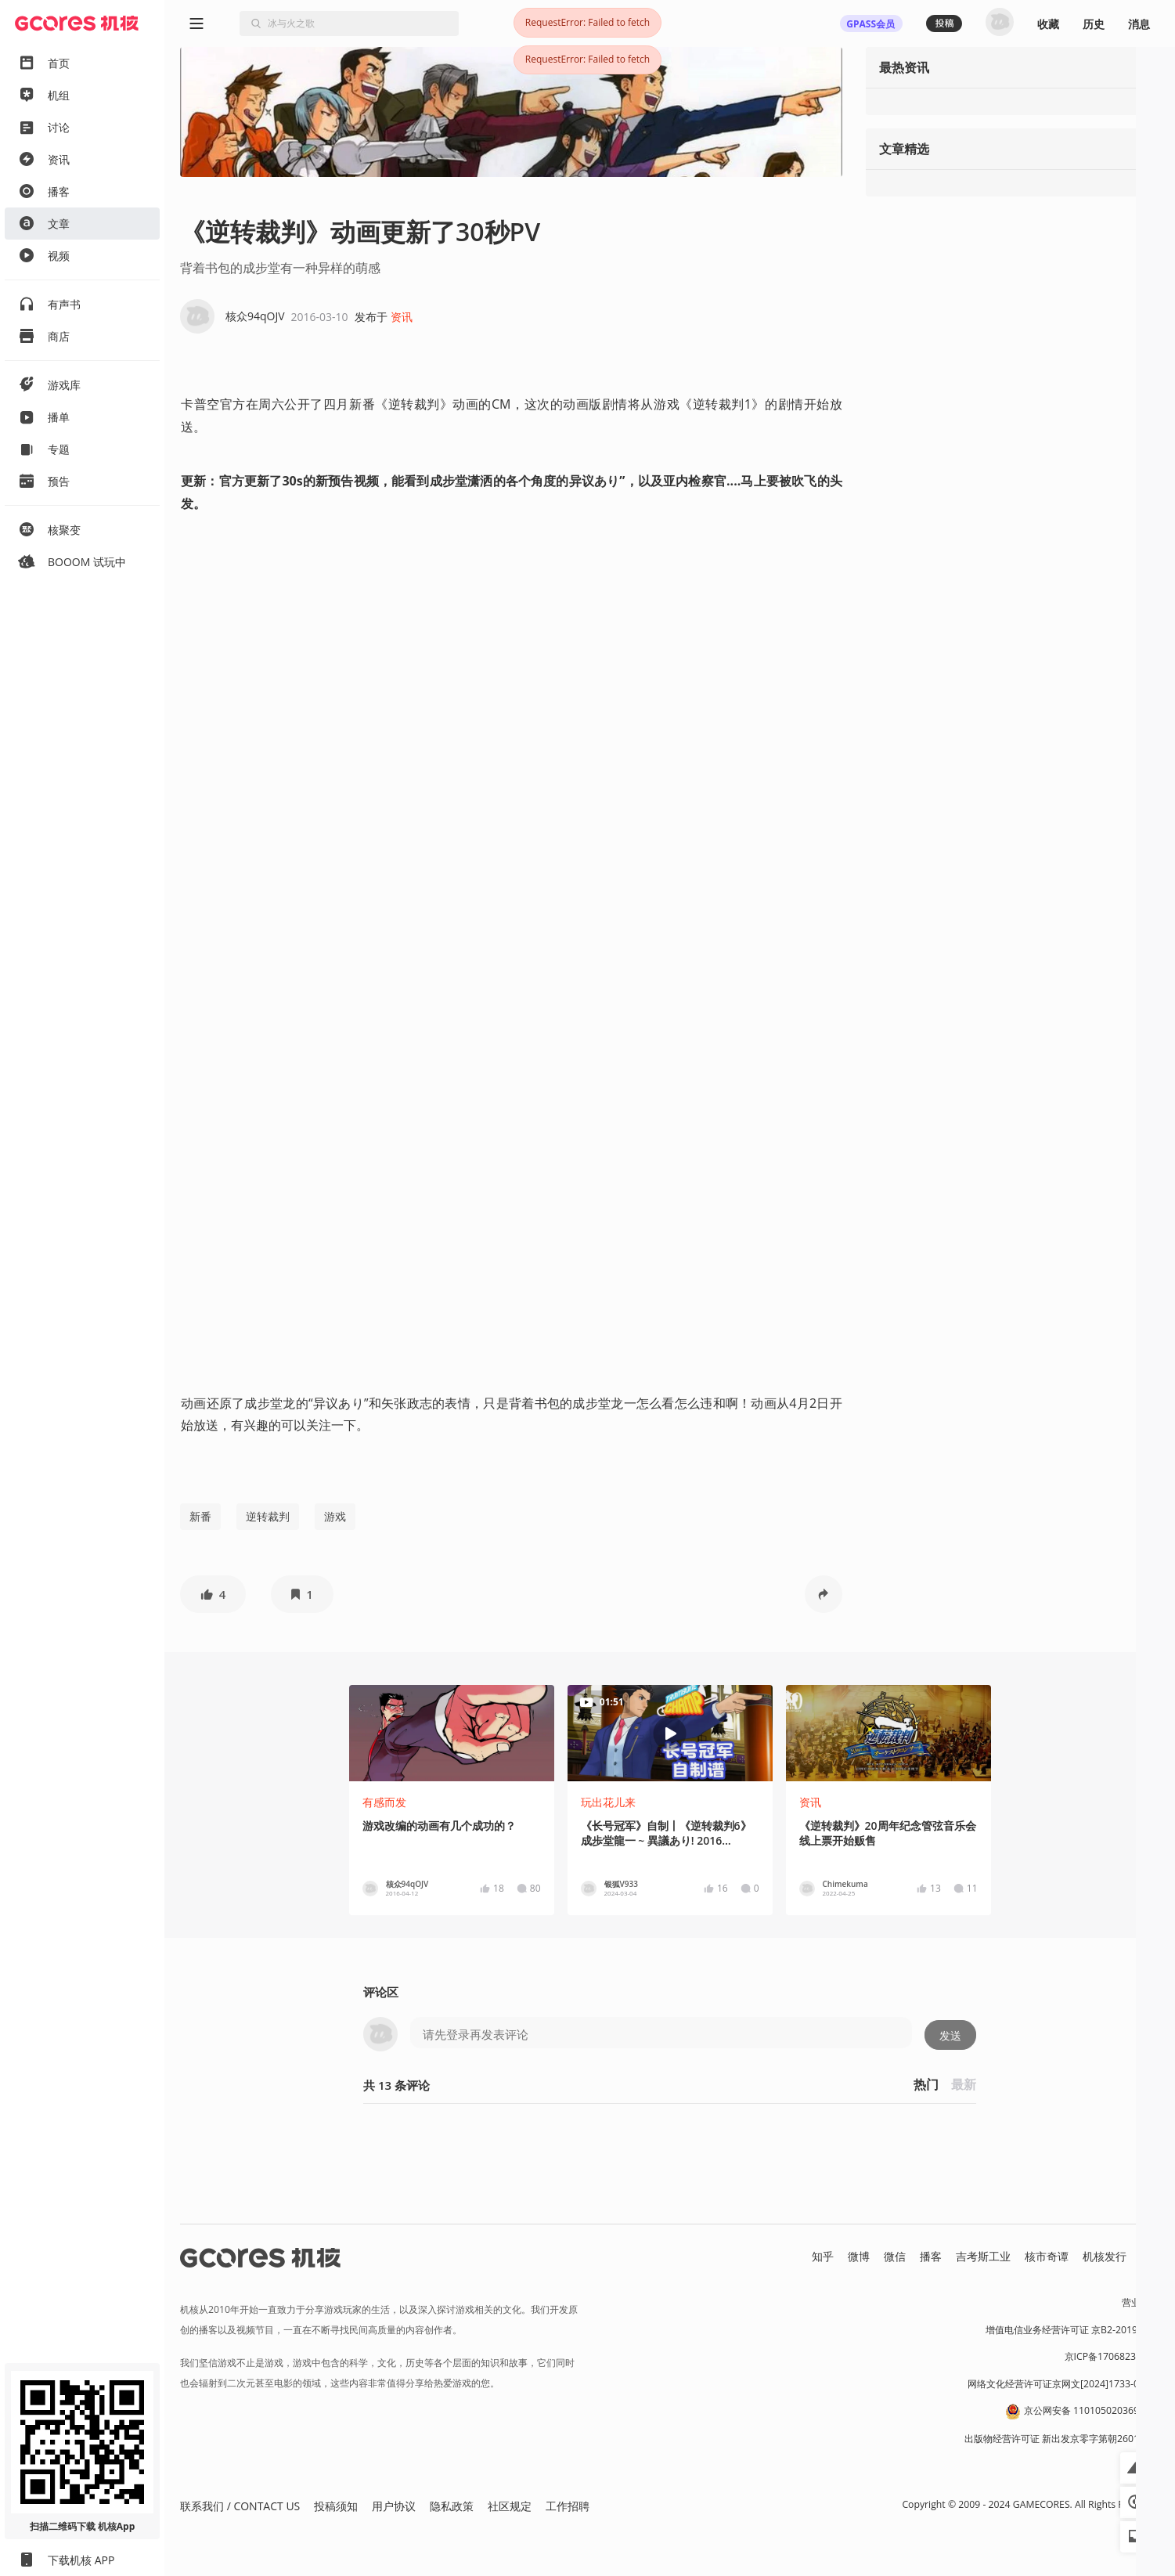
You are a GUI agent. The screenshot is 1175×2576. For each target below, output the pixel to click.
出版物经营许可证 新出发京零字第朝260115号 (1061, 2438)
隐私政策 (452, 2505)
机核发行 (1104, 2256)
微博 (859, 2256)
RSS (1150, 2256)
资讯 (402, 316)
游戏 (335, 1516)
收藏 (1048, 23)
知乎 (823, 2256)
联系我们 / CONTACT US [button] (240, 2505)
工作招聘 (567, 2505)
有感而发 (384, 1802)
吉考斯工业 (983, 2256)
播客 (931, 2256)
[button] (213, 1594)
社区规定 (510, 2505)
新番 (200, 1516)
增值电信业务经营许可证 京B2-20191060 (1072, 2329)
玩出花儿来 (608, 1802)
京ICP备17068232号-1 (1112, 2356)
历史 (1094, 23)
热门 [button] (926, 2084)
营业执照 (1140, 2302)
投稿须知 (336, 2505)
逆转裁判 (268, 1516)
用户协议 (394, 2505)
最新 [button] (963, 2084)
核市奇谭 (1047, 2256)
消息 (1139, 23)
